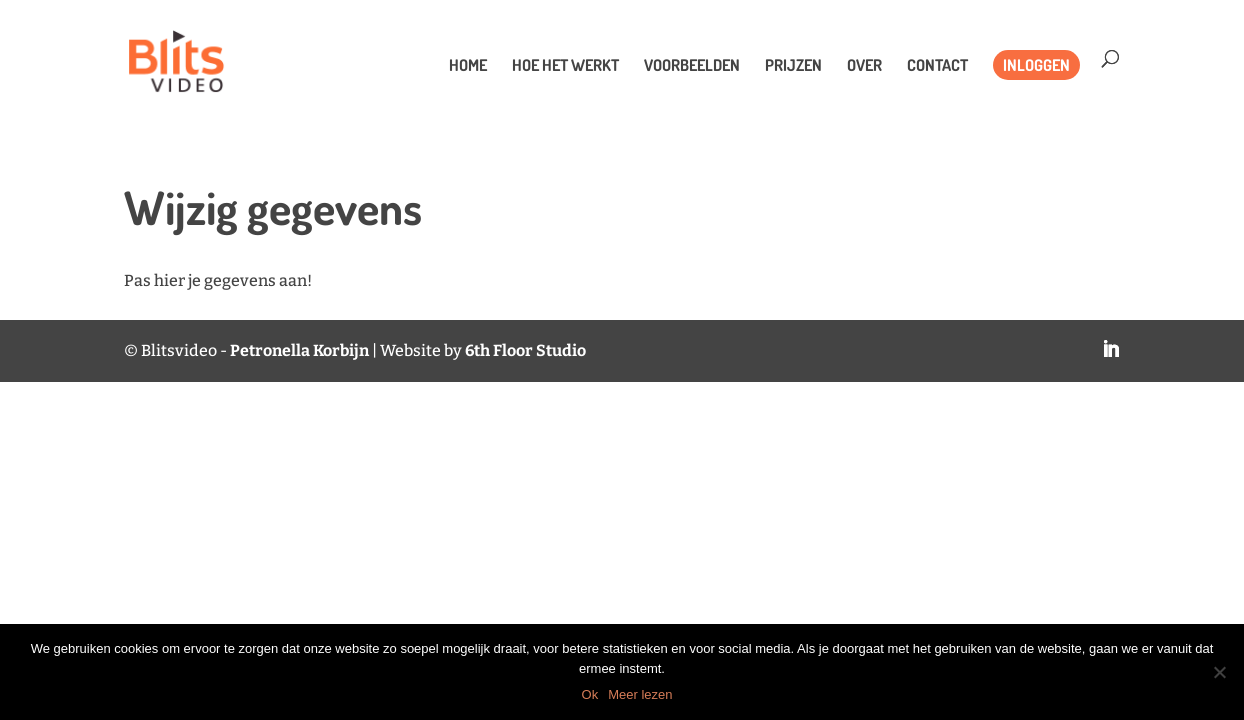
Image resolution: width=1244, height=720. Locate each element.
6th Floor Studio (525, 350)
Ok (590, 694)
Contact (937, 66)
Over (864, 66)
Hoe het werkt (565, 66)
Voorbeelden (692, 66)
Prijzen (793, 66)
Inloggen (1036, 65)
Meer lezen (640, 694)
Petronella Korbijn (299, 350)
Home (468, 66)
